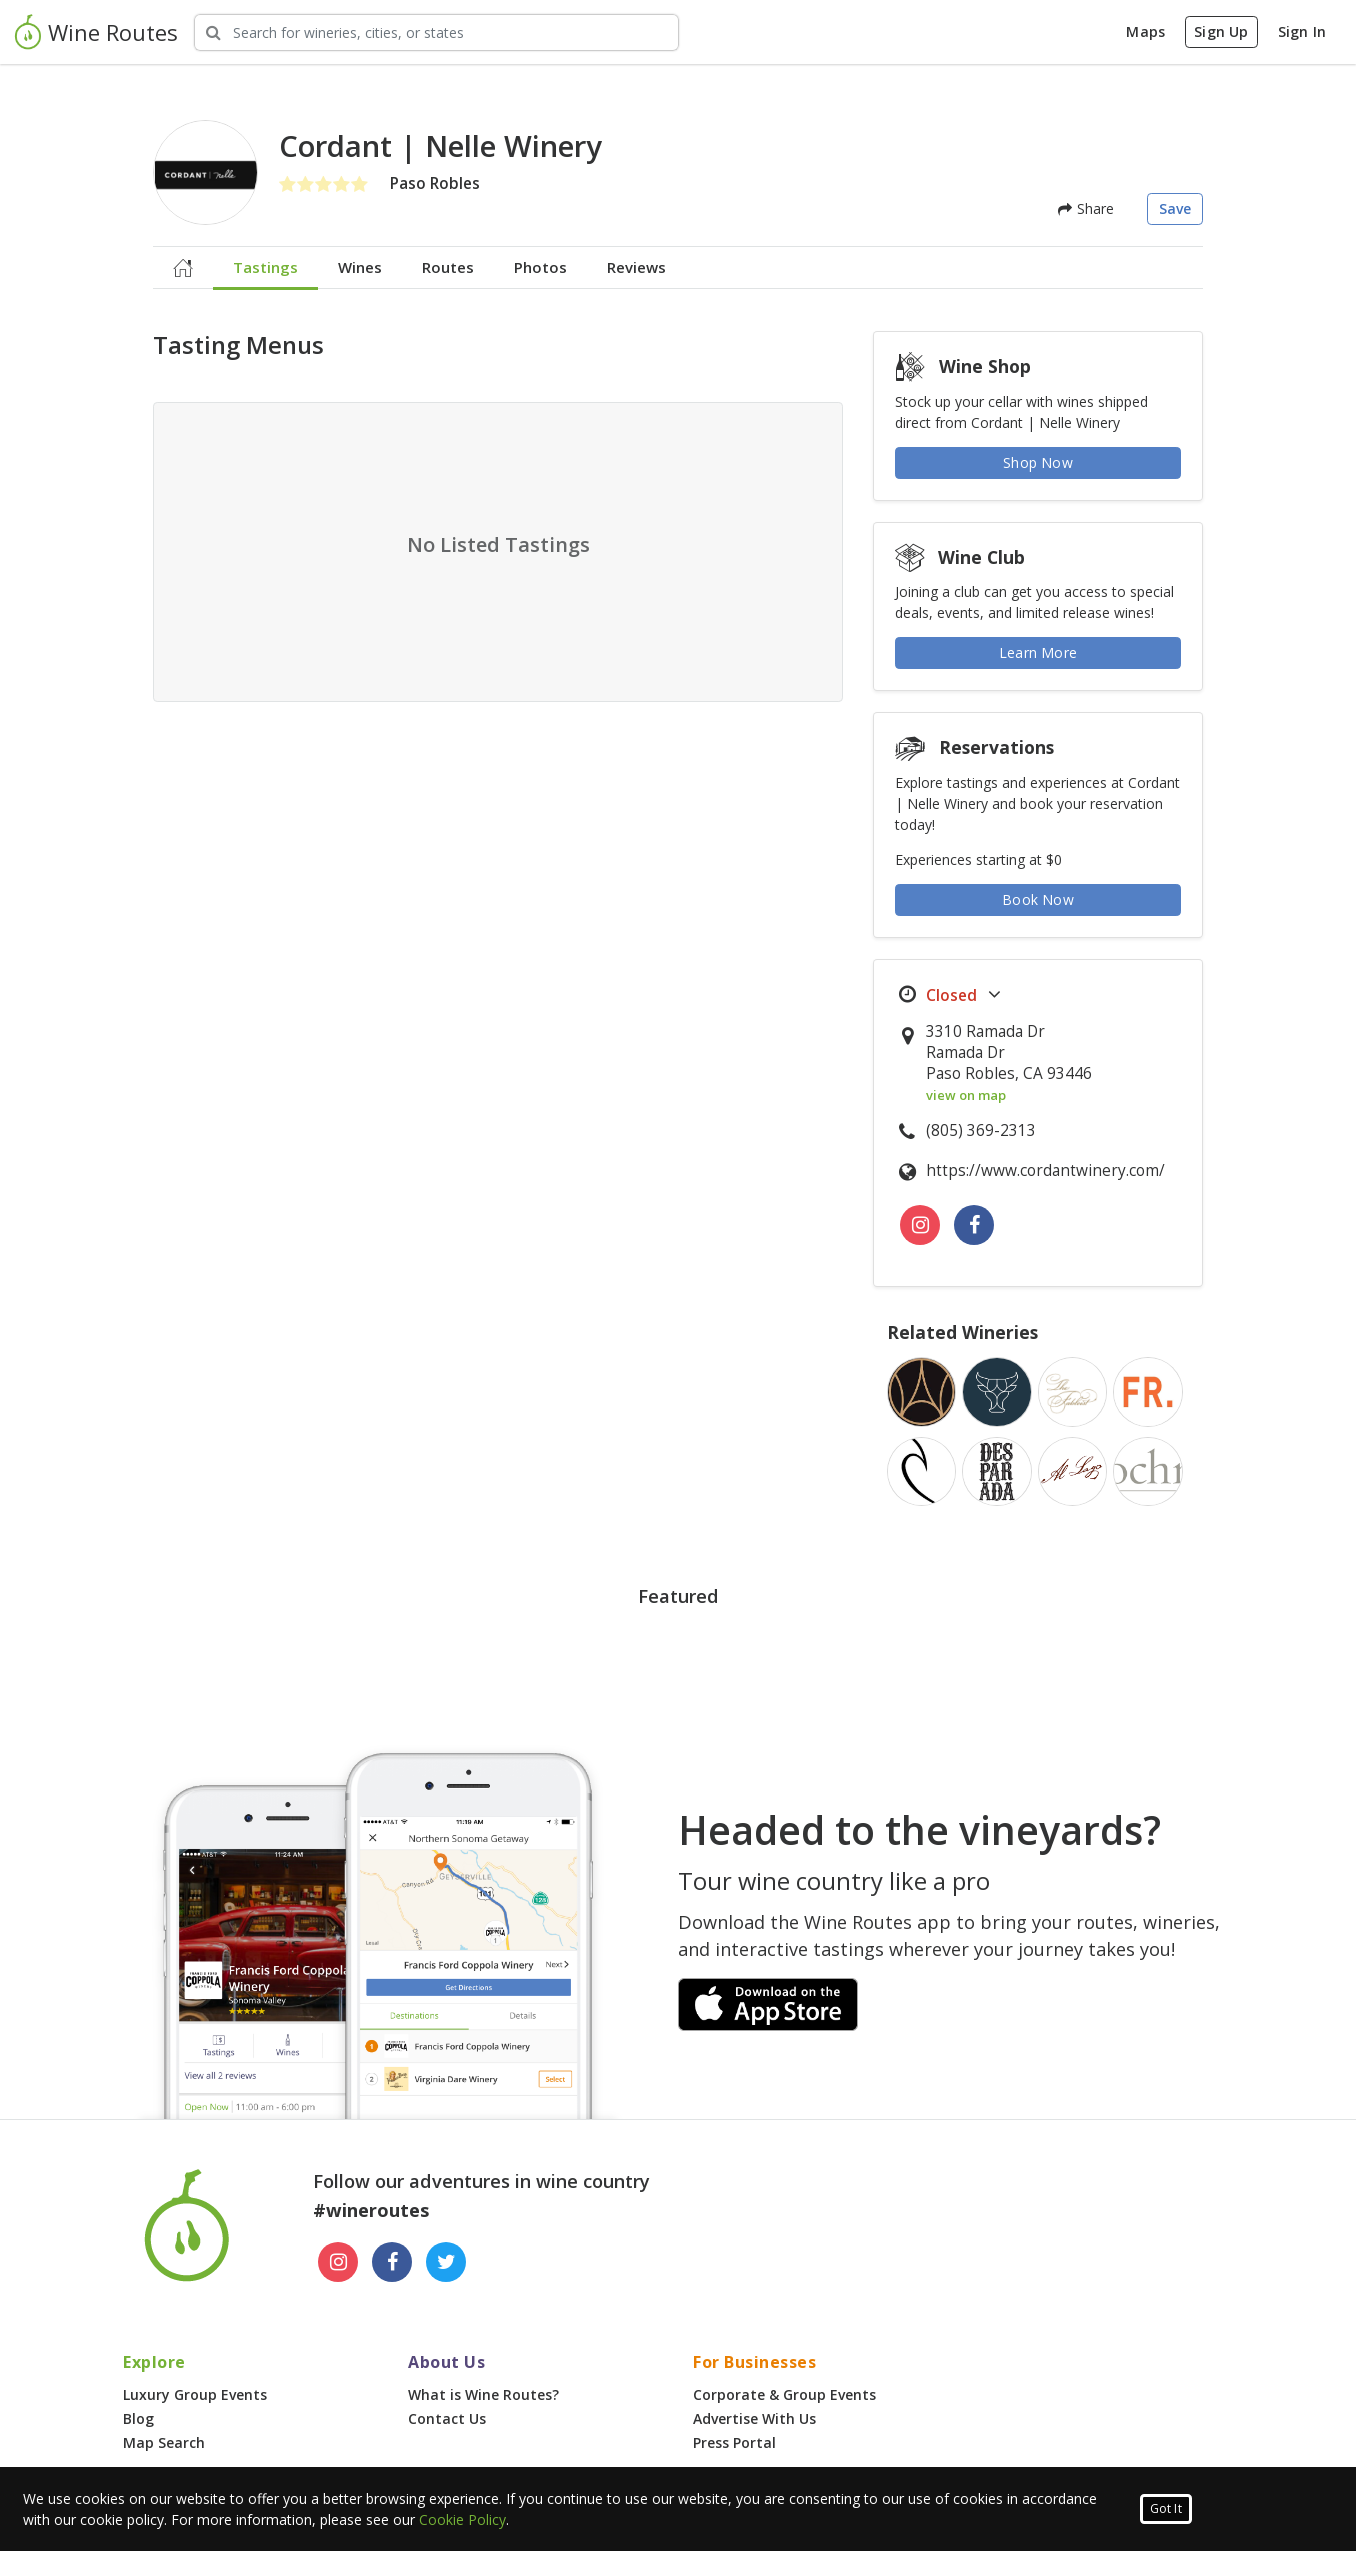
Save (1175, 208)
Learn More (1038, 652)
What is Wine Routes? (483, 2394)
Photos (540, 267)
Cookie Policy (462, 2519)
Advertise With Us (754, 2418)
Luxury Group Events (195, 2394)
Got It (1166, 2508)
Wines (360, 267)
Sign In (1302, 31)
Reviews (636, 267)
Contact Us (447, 2418)
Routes (448, 267)
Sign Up (1221, 31)
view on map (966, 1095)
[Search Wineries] (436, 32)
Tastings (265, 267)
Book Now (1038, 899)
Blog (138, 2418)
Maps (1145, 31)
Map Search (164, 2442)
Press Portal (734, 2442)
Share (1086, 208)
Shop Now (1038, 462)
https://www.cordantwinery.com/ (1045, 1170)
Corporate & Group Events (784, 2394)
